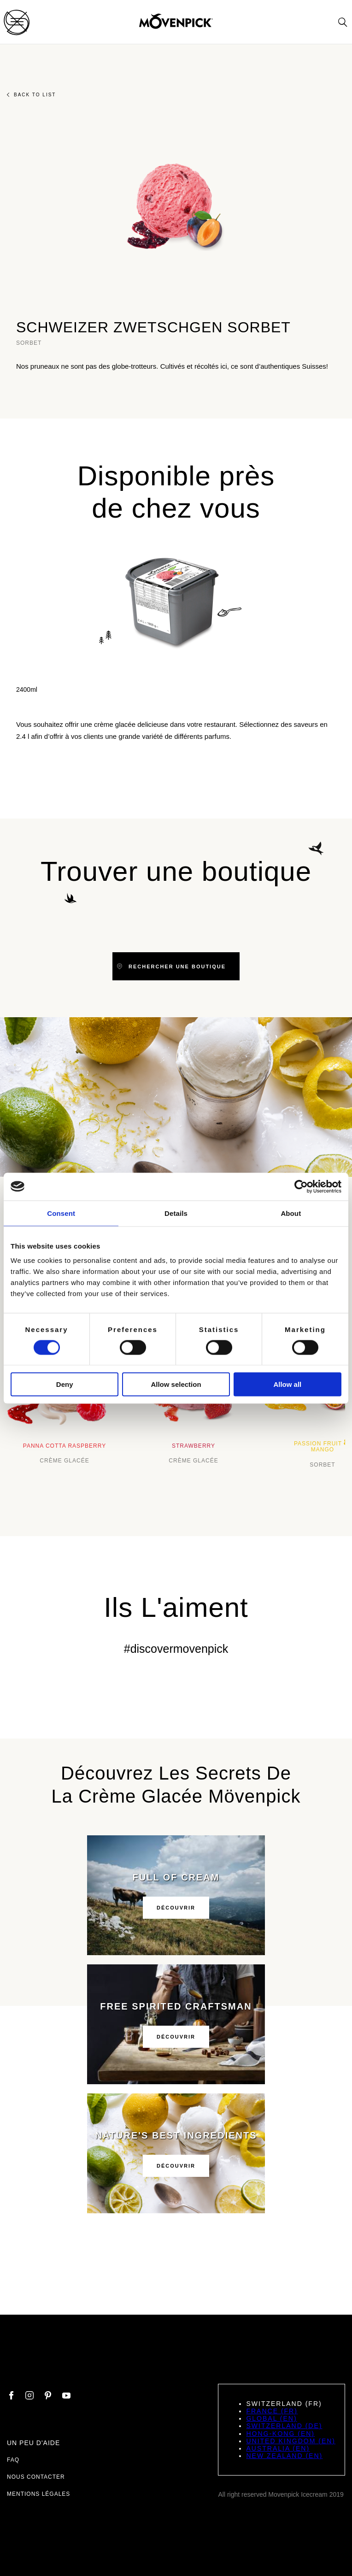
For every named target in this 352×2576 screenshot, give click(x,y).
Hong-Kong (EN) (280, 2433)
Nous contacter (36, 2477)
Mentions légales (38, 2494)
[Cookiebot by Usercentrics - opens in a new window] (301, 1186)
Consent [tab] (61, 1213)
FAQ (13, 2460)
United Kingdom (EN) (290, 2441)
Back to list (31, 94)
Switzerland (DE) (284, 2425)
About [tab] (291, 1213)
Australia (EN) (278, 2448)
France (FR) (271, 2411)
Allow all (287, 1384)
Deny (64, 1384)
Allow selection (176, 1384)
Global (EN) (271, 2418)
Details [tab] (176, 1213)
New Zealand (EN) (284, 2455)
